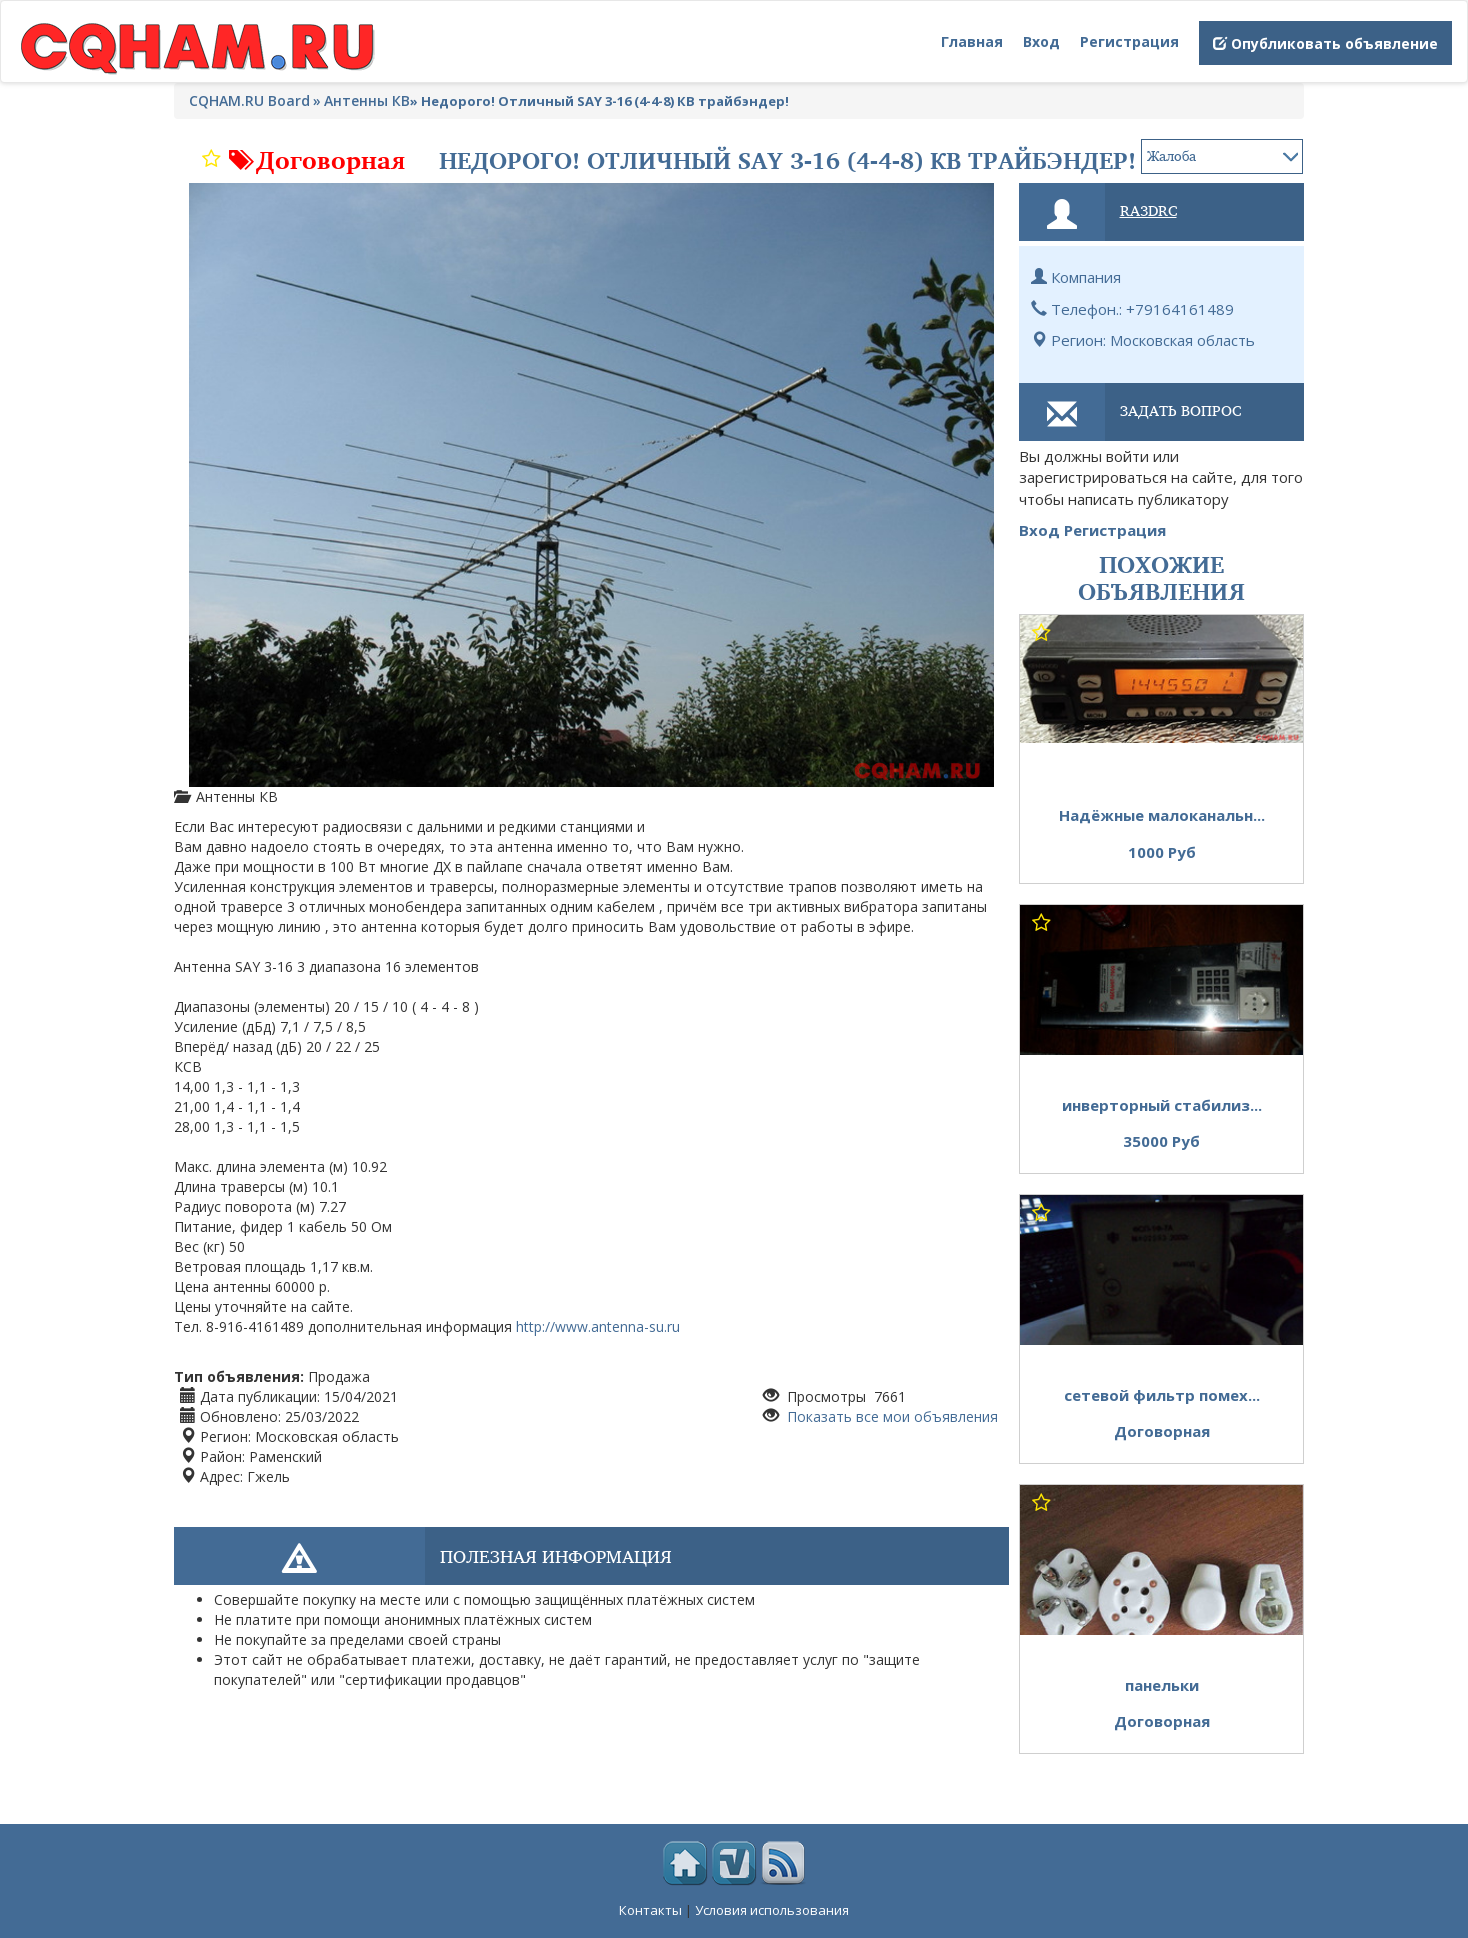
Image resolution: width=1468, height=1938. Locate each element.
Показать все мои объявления (890, 1416)
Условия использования (772, 1910)
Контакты (650, 1910)
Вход (1041, 41)
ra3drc (1148, 210)
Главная (972, 41)
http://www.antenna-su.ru (598, 1326)
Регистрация (1129, 41)
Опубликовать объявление (1325, 43)
